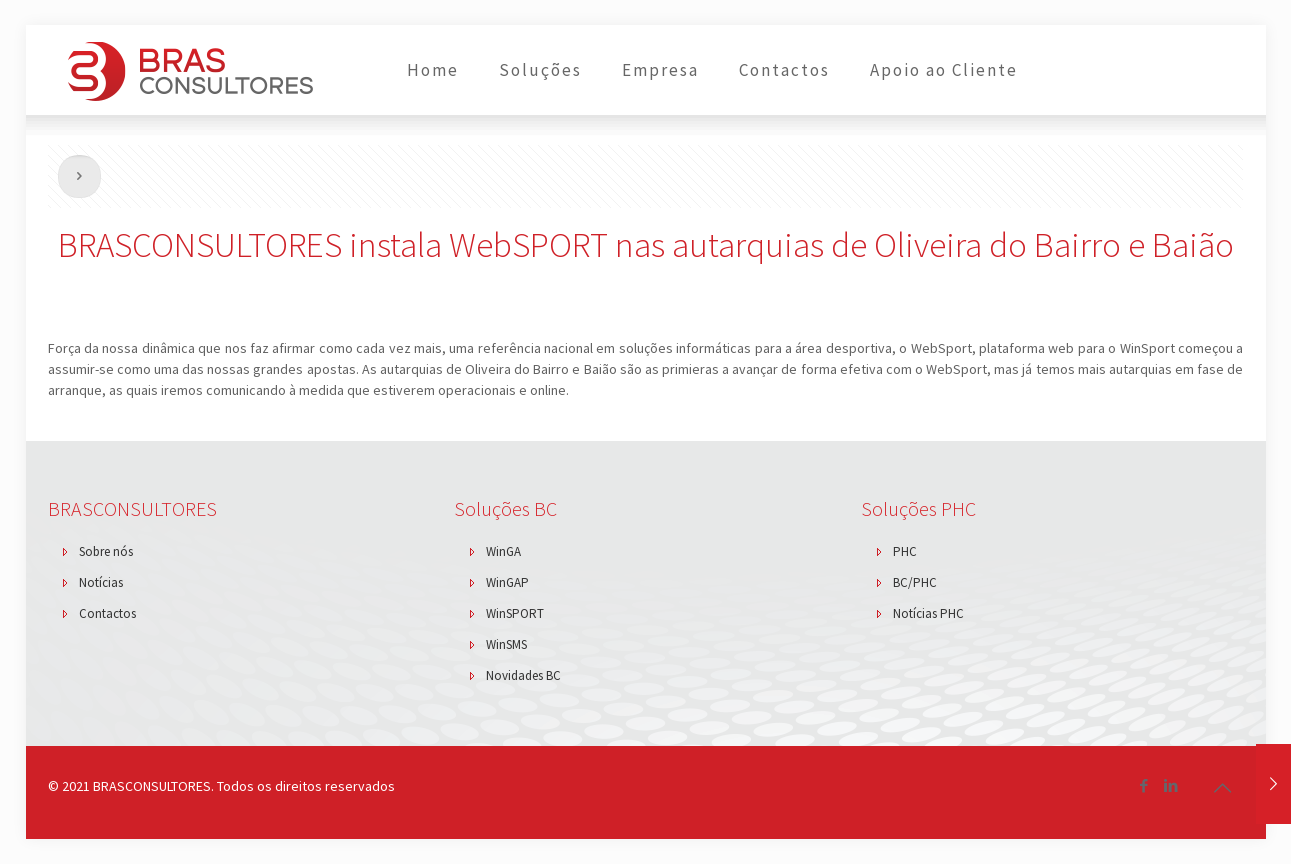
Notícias (101, 582)
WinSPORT (515, 613)
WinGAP (507, 582)
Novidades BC (523, 675)
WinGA (503, 551)
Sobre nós (106, 551)
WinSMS (506, 644)
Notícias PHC (928, 613)
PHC (905, 551)
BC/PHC (915, 582)
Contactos (107, 613)
